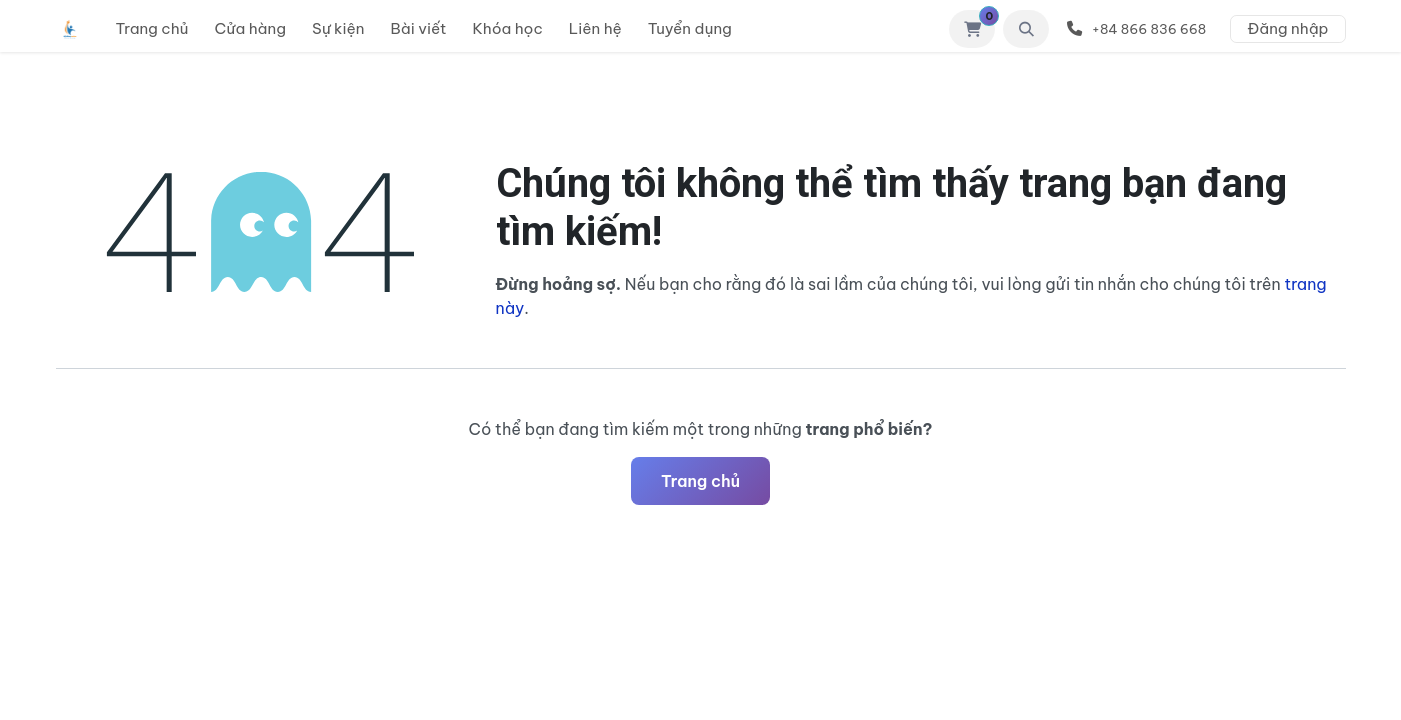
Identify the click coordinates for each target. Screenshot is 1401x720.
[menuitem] (152, 29)
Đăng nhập (1287, 28)
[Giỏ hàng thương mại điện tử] (972, 29)
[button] (1026, 29)
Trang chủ (700, 481)
